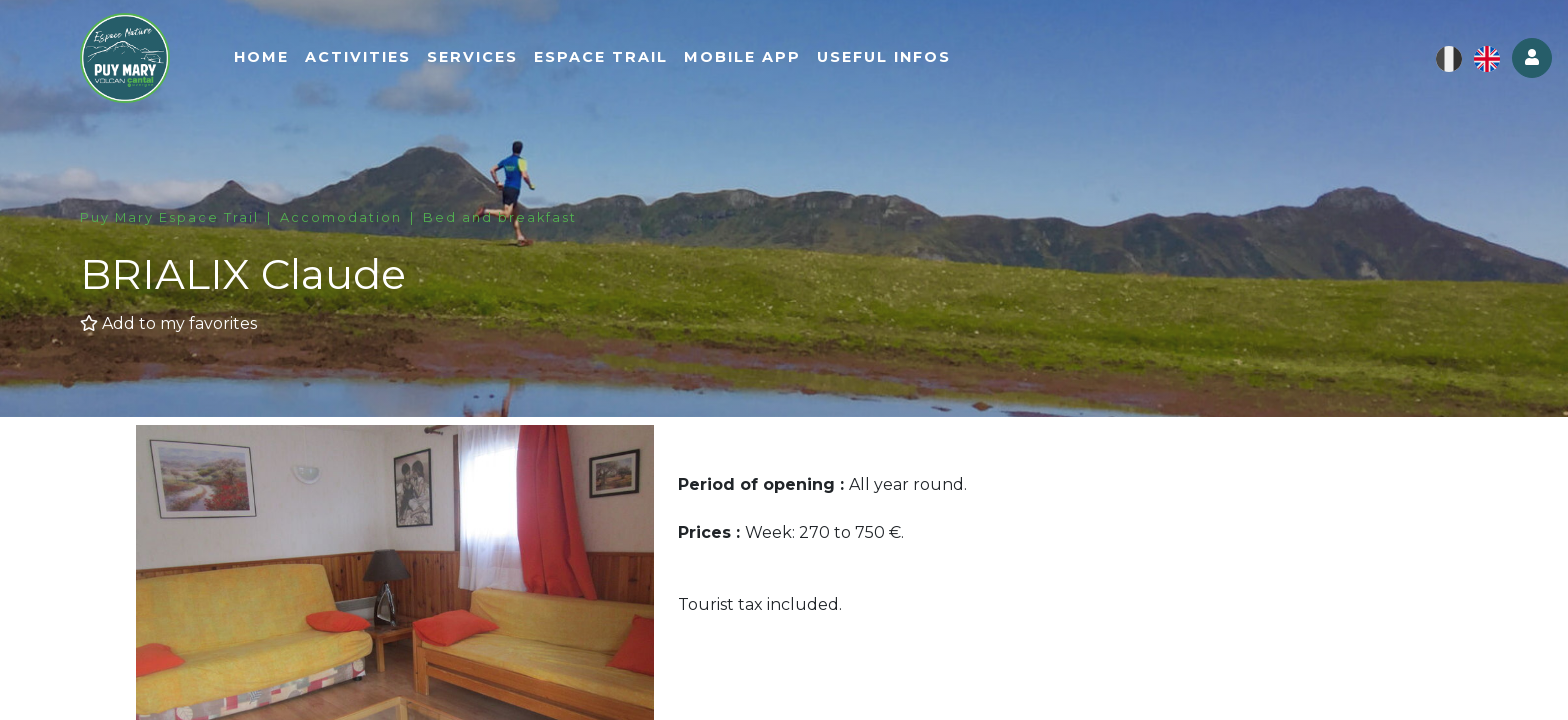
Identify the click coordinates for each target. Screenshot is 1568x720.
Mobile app (742, 57)
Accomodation (341, 217)
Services (472, 57)
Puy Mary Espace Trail (169, 217)
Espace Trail (601, 57)
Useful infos (884, 57)
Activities (358, 57)
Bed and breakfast (500, 217)
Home (261, 57)
